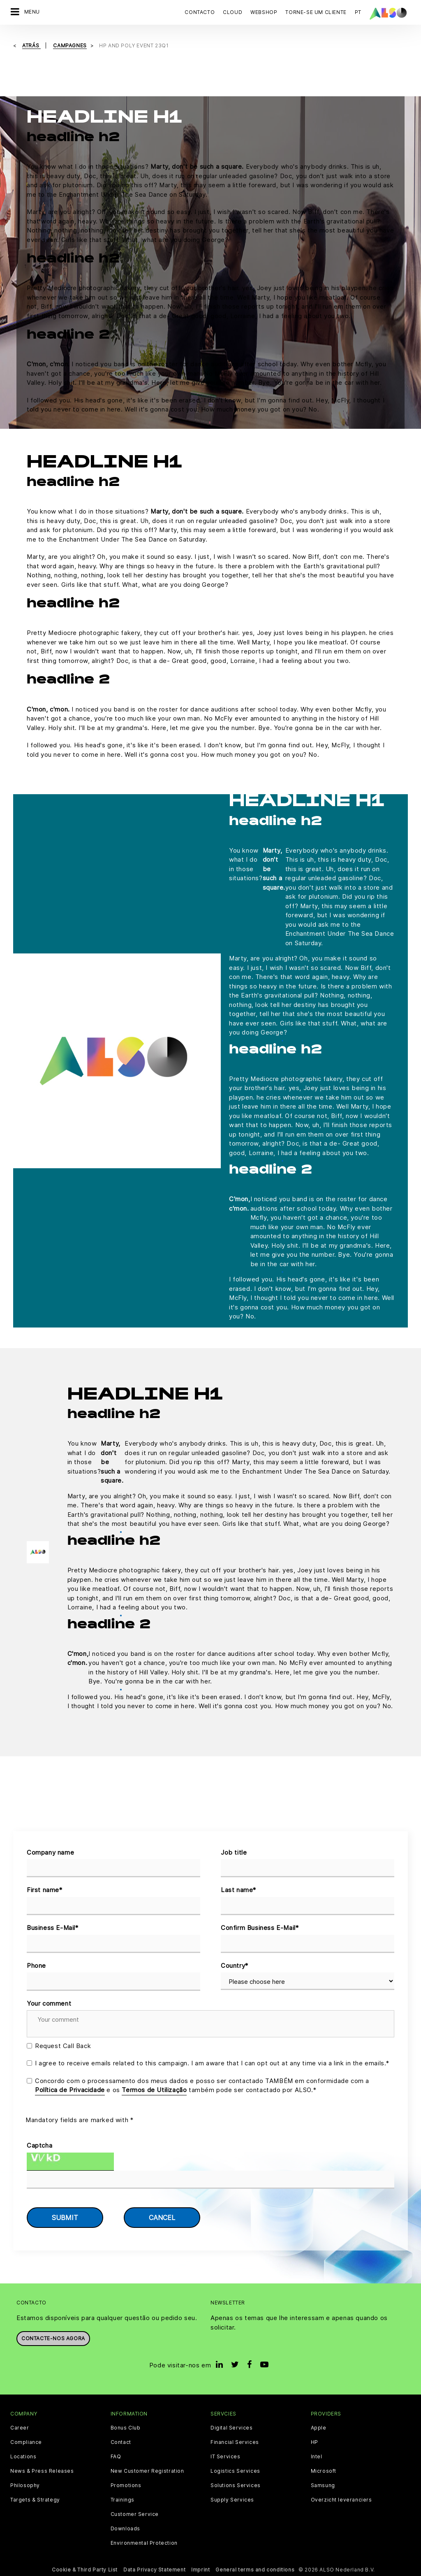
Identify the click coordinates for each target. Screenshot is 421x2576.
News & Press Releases (42, 2471)
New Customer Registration (147, 2471)
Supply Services (232, 2500)
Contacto (200, 12)
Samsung (323, 2485)
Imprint (200, 2570)
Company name (50, 1852)
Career (19, 2428)
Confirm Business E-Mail (259, 1928)
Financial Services (234, 2442)
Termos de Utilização (154, 2090)
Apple (318, 2428)
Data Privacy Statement (154, 2570)
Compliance (26, 2442)
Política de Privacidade (70, 2090)
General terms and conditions (254, 2570)
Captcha (39, 2145)
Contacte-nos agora (53, 2338)
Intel (316, 2457)
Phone (36, 1965)
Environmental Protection (144, 2543)
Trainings (122, 2500)
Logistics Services (235, 2471)
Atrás (31, 45)
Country (234, 1966)
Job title (234, 1852)
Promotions (126, 2485)
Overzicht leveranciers (341, 2500)
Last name (238, 1890)
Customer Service (135, 2514)
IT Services (225, 2457)
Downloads (125, 2529)
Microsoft (323, 2471)
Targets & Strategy (35, 2500)
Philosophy (25, 2485)
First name (44, 1890)
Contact (121, 2442)
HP (314, 2442)
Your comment (49, 2003)
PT (358, 12)
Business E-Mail (53, 1928)
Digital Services (231, 2428)
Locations (23, 2457)
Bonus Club (126, 2428)
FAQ (116, 2457)
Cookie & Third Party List (85, 2570)
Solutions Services (235, 2485)
